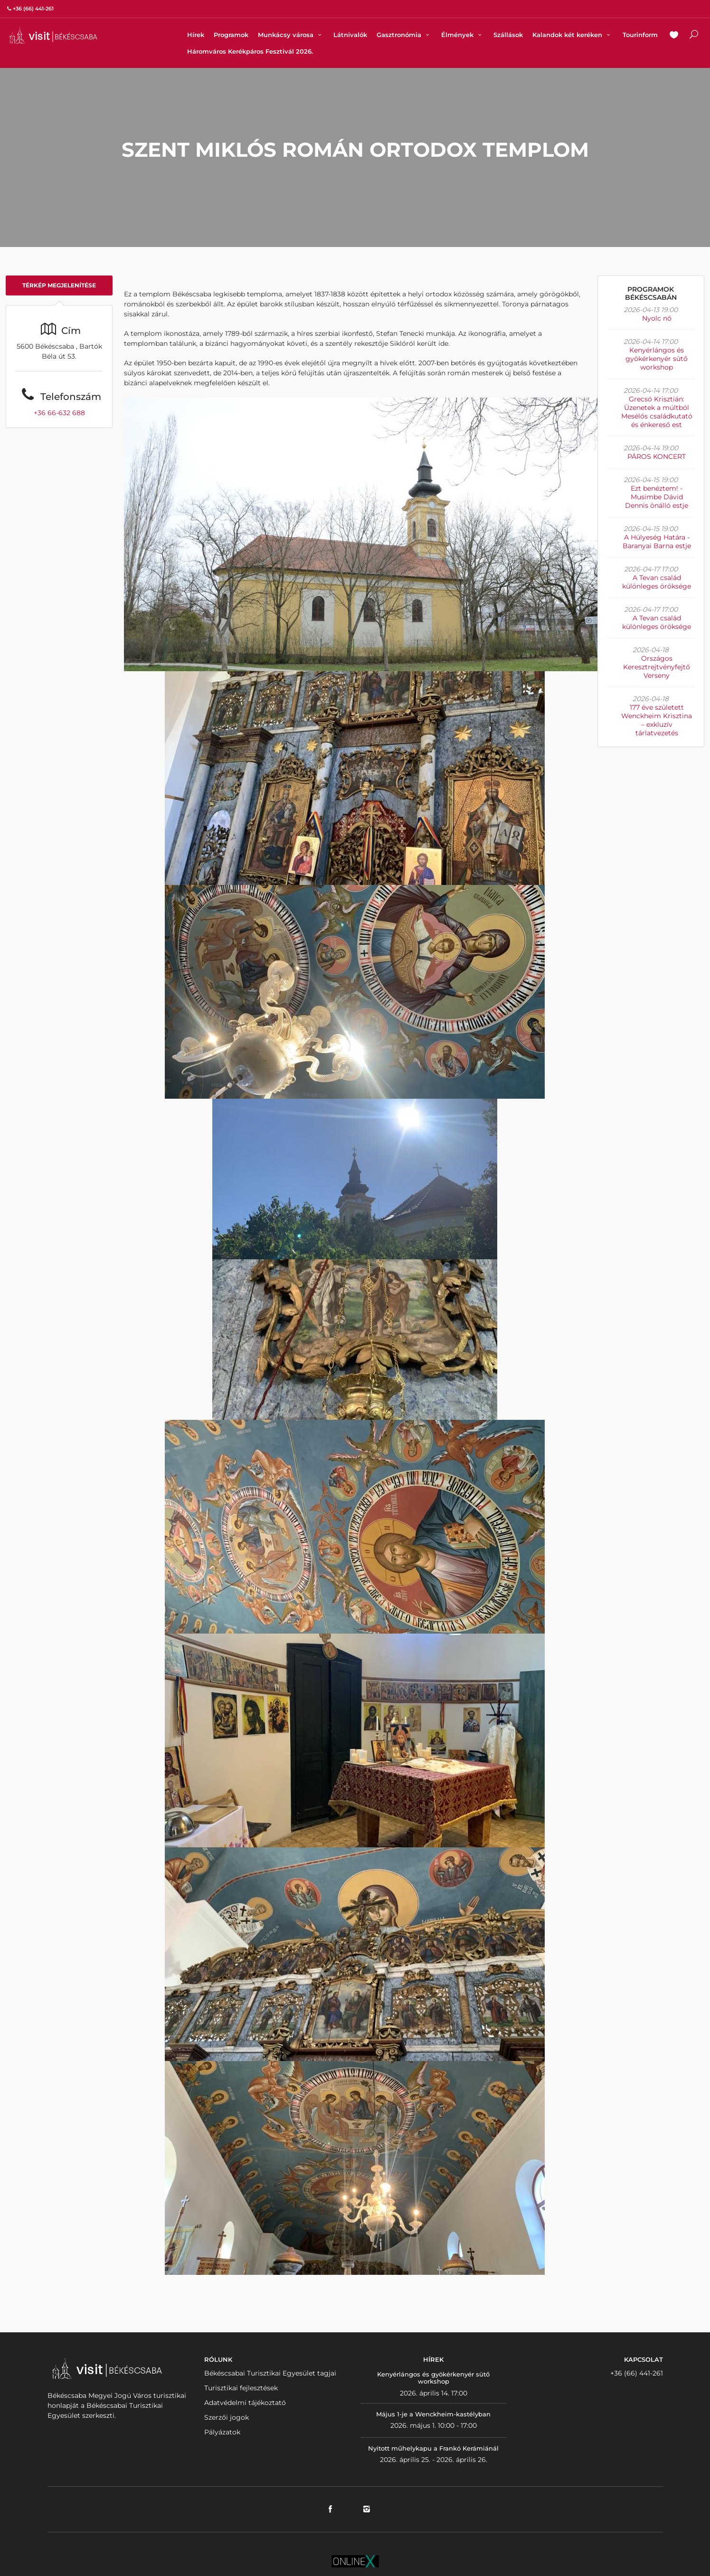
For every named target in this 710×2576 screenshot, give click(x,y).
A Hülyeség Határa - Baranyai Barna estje (657, 541)
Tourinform (640, 34)
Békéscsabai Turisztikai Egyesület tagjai (270, 2373)
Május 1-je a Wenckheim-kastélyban (433, 2414)
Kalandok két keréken (572, 34)
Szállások (508, 34)
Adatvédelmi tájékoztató (245, 2402)
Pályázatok (222, 2432)
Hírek (195, 34)
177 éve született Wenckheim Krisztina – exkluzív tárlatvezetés (656, 720)
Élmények (462, 34)
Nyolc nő (657, 318)
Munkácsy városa (291, 34)
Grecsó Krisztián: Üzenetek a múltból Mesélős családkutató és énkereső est (656, 412)
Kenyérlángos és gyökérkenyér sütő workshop (656, 358)
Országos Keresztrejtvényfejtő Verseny (656, 667)
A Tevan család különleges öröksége (656, 581)
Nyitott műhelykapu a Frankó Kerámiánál (433, 2448)
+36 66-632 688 (59, 413)
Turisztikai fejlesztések (241, 2388)
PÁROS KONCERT (656, 456)
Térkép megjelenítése (59, 285)
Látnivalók (350, 34)
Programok (231, 34)
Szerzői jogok (226, 2417)
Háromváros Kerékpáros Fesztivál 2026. (250, 51)
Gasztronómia (404, 34)
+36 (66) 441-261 (636, 2373)
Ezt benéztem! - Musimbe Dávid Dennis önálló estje (656, 497)
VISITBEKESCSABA (53, 35)
